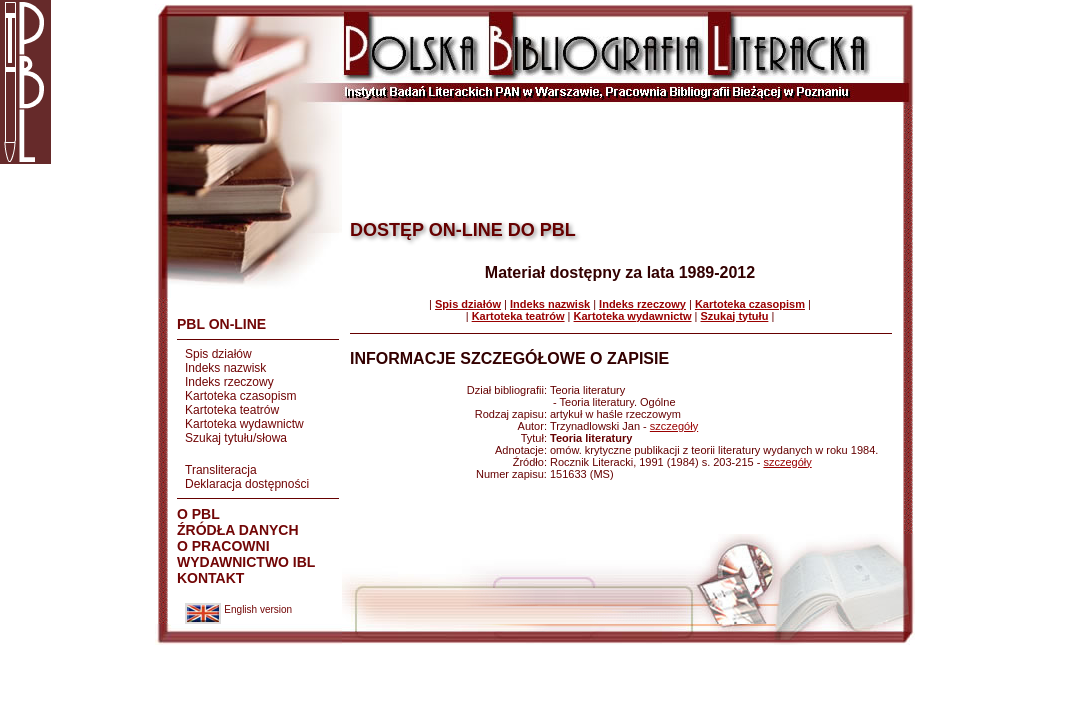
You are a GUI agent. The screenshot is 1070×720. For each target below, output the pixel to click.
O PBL (198, 514)
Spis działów (218, 354)
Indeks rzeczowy (229, 382)
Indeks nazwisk (225, 368)
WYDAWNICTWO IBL (246, 562)
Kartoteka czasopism (240, 396)
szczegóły (674, 426)
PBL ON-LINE (221, 324)
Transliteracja (221, 470)
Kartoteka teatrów (232, 410)
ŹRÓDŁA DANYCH (238, 530)
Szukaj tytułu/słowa (236, 438)
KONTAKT (210, 578)
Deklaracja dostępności (247, 484)
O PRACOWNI (223, 546)
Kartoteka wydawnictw (244, 424)
